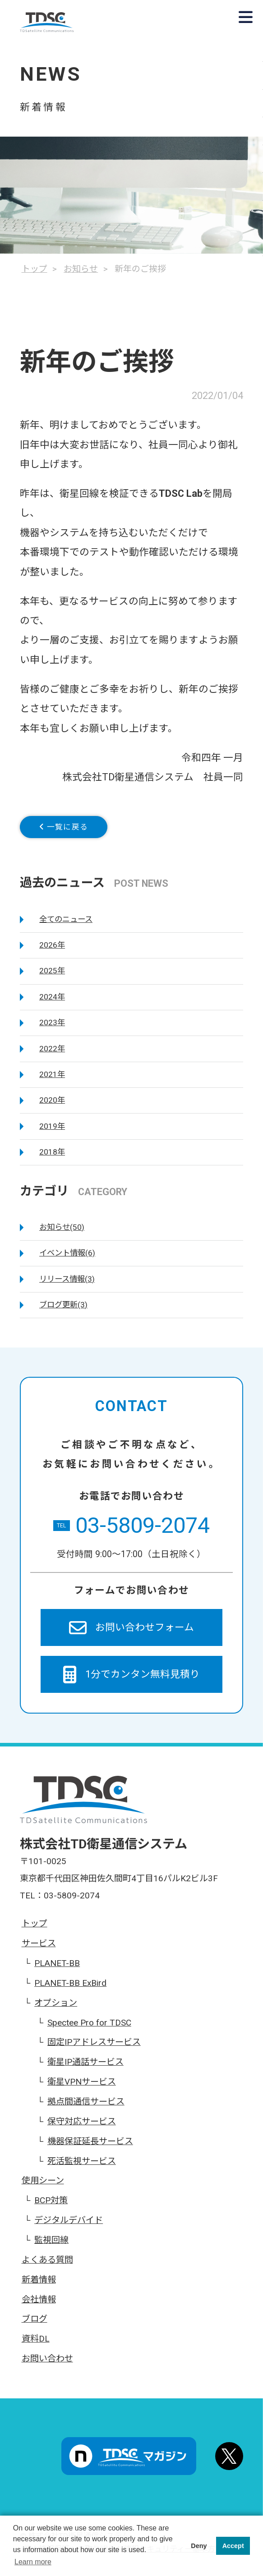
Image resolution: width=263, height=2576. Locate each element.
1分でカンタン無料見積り (131, 1681)
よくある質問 (47, 2266)
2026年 (52, 952)
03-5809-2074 (131, 1533)
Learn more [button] (32, 2562)
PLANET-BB (57, 1970)
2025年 (52, 977)
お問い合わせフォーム (131, 1634)
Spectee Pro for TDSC (89, 2029)
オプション (55, 2009)
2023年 (52, 1029)
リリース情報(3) (67, 1285)
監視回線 (51, 2246)
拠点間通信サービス (86, 2108)
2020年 (52, 1107)
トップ (34, 1930)
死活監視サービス (81, 2168)
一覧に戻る (76, 830)
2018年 (52, 1158)
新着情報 (39, 2286)
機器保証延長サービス (90, 2148)
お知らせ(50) (61, 1233)
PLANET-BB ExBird (70, 1990)
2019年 (52, 1132)
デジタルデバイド (68, 2227)
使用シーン (43, 2187)
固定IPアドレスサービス (94, 2049)
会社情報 (39, 2306)
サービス (39, 1950)
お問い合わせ (47, 2366)
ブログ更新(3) (63, 1311)
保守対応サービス (81, 2128)
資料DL (36, 2346)
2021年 (52, 1081)
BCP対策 (51, 2207)
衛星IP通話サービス (85, 2069)
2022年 (52, 1055)
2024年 (52, 1003)
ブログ (34, 2326)
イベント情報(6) (67, 1260)
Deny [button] (199, 2545)
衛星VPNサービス (81, 2089)
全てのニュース (65, 925)
